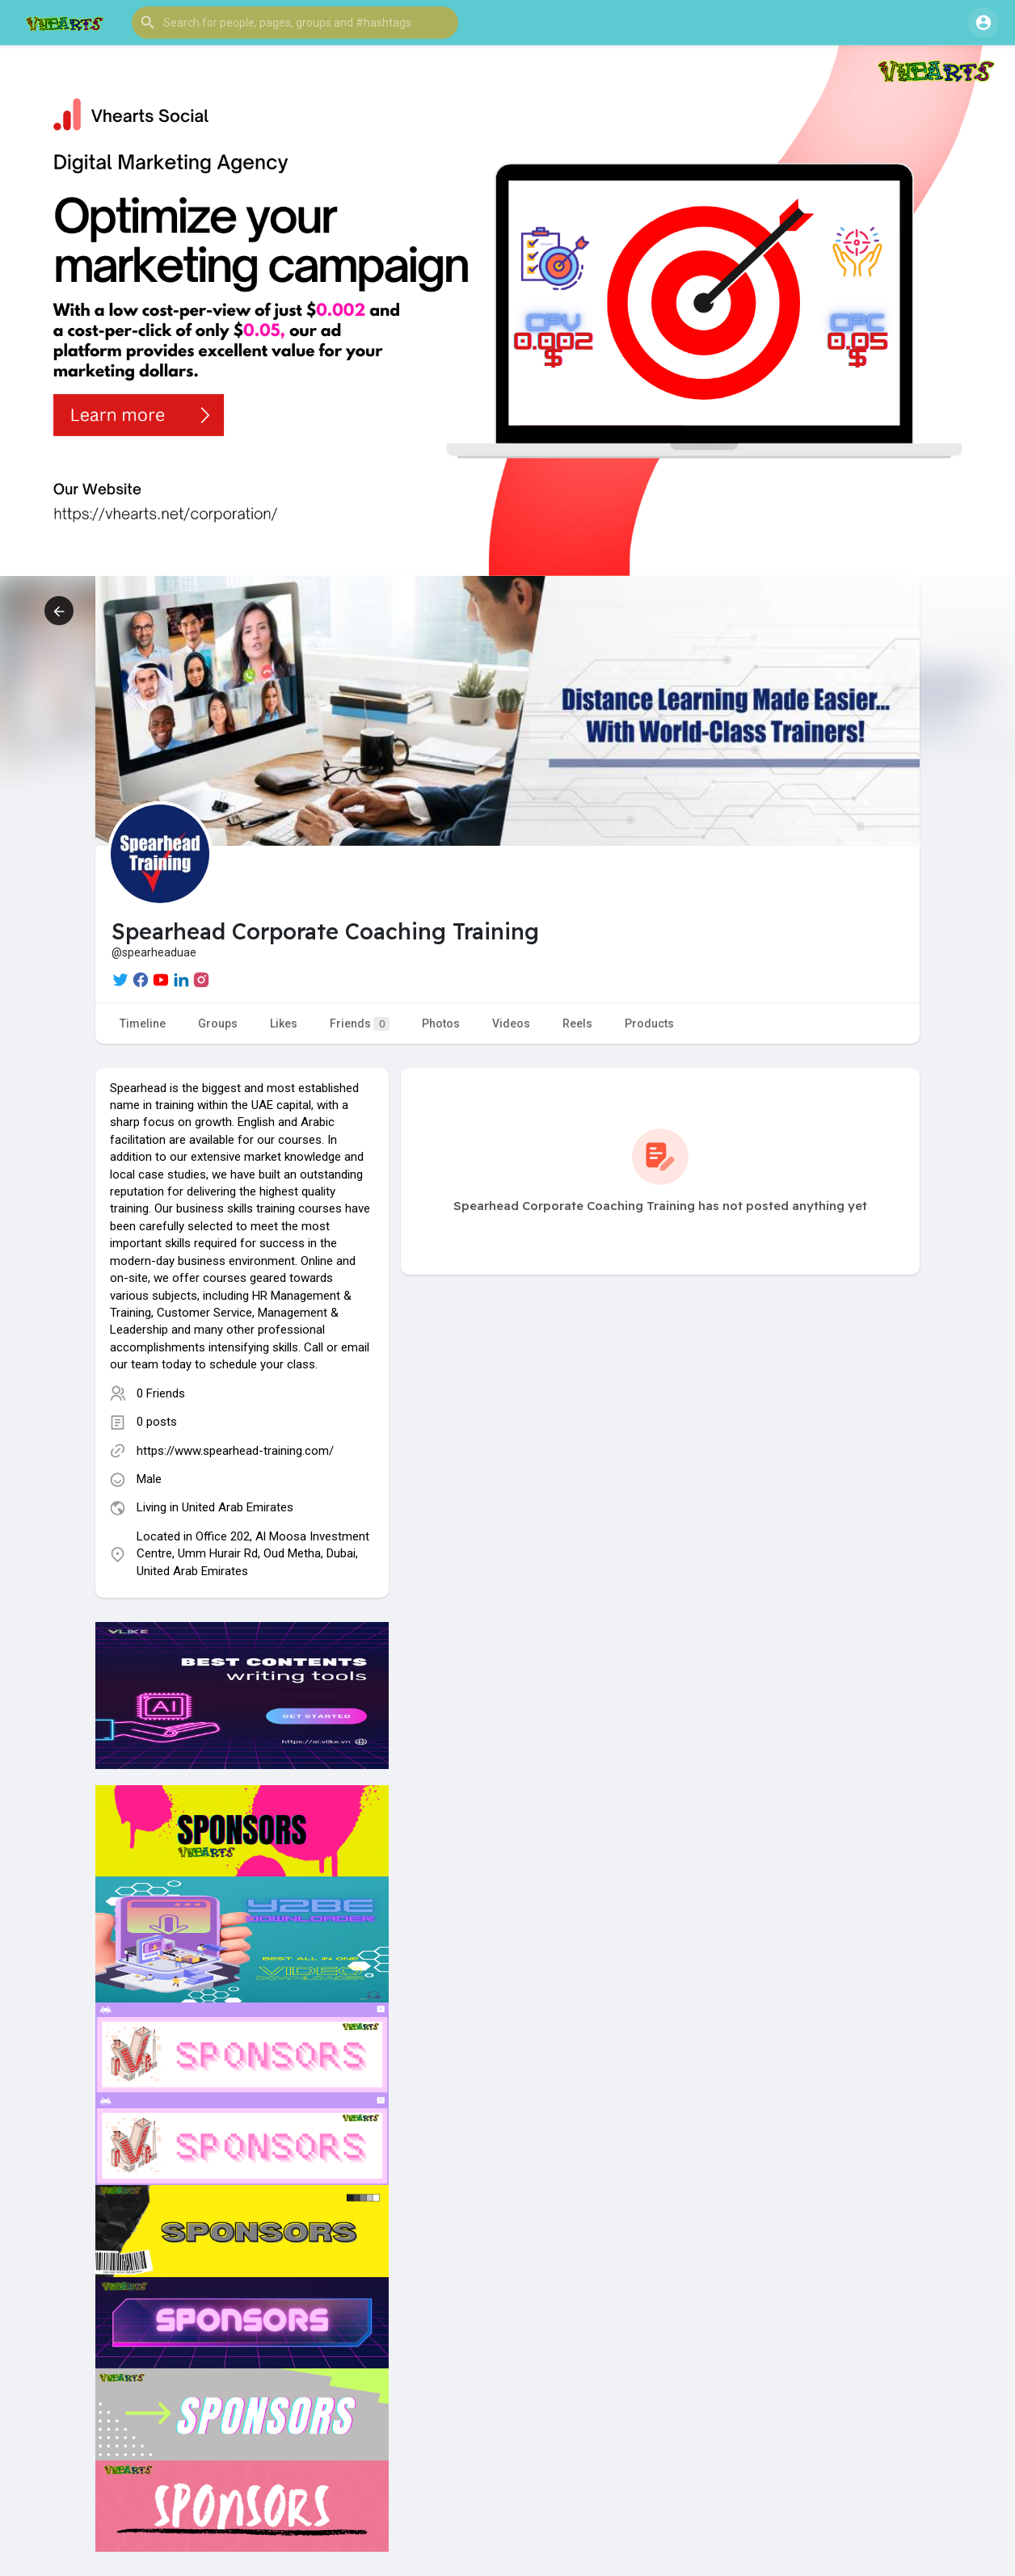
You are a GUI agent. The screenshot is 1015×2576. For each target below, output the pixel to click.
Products (649, 1023)
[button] (295, 22)
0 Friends (161, 1393)
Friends (360, 1024)
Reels (577, 1023)
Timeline (143, 1023)
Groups (218, 1023)
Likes (283, 1023)
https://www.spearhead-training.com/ (235, 1450)
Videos (511, 1023)
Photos (441, 1023)
